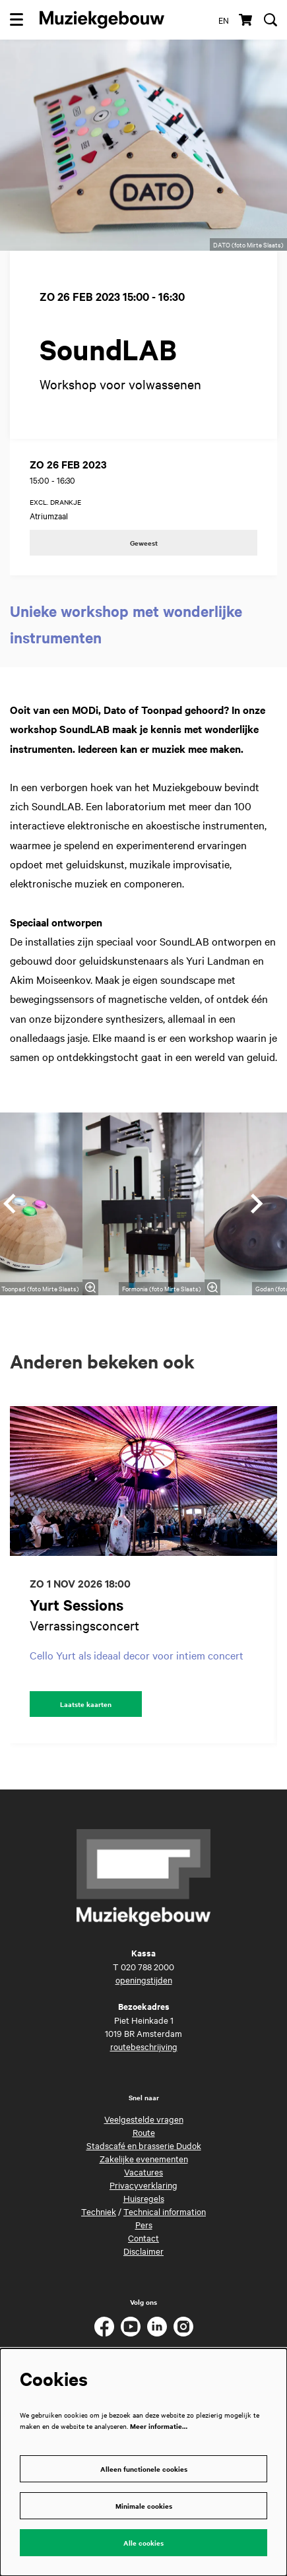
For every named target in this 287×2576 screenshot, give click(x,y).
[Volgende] (257, 1204)
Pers (143, 2224)
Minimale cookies (143, 2506)
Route (144, 2132)
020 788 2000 (147, 1966)
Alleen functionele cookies (143, 2469)
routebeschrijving (143, 2046)
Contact (143, 2237)
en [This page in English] (223, 19)
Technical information (164, 2211)
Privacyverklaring (143, 2185)
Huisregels (143, 2198)
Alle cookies (143, 2543)
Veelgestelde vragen (143, 2119)
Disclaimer (143, 2251)
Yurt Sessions (76, 1605)
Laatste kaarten (86, 1704)
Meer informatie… (158, 2426)
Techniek (98, 2211)
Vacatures (143, 2171)
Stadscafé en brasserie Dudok (143, 2145)
